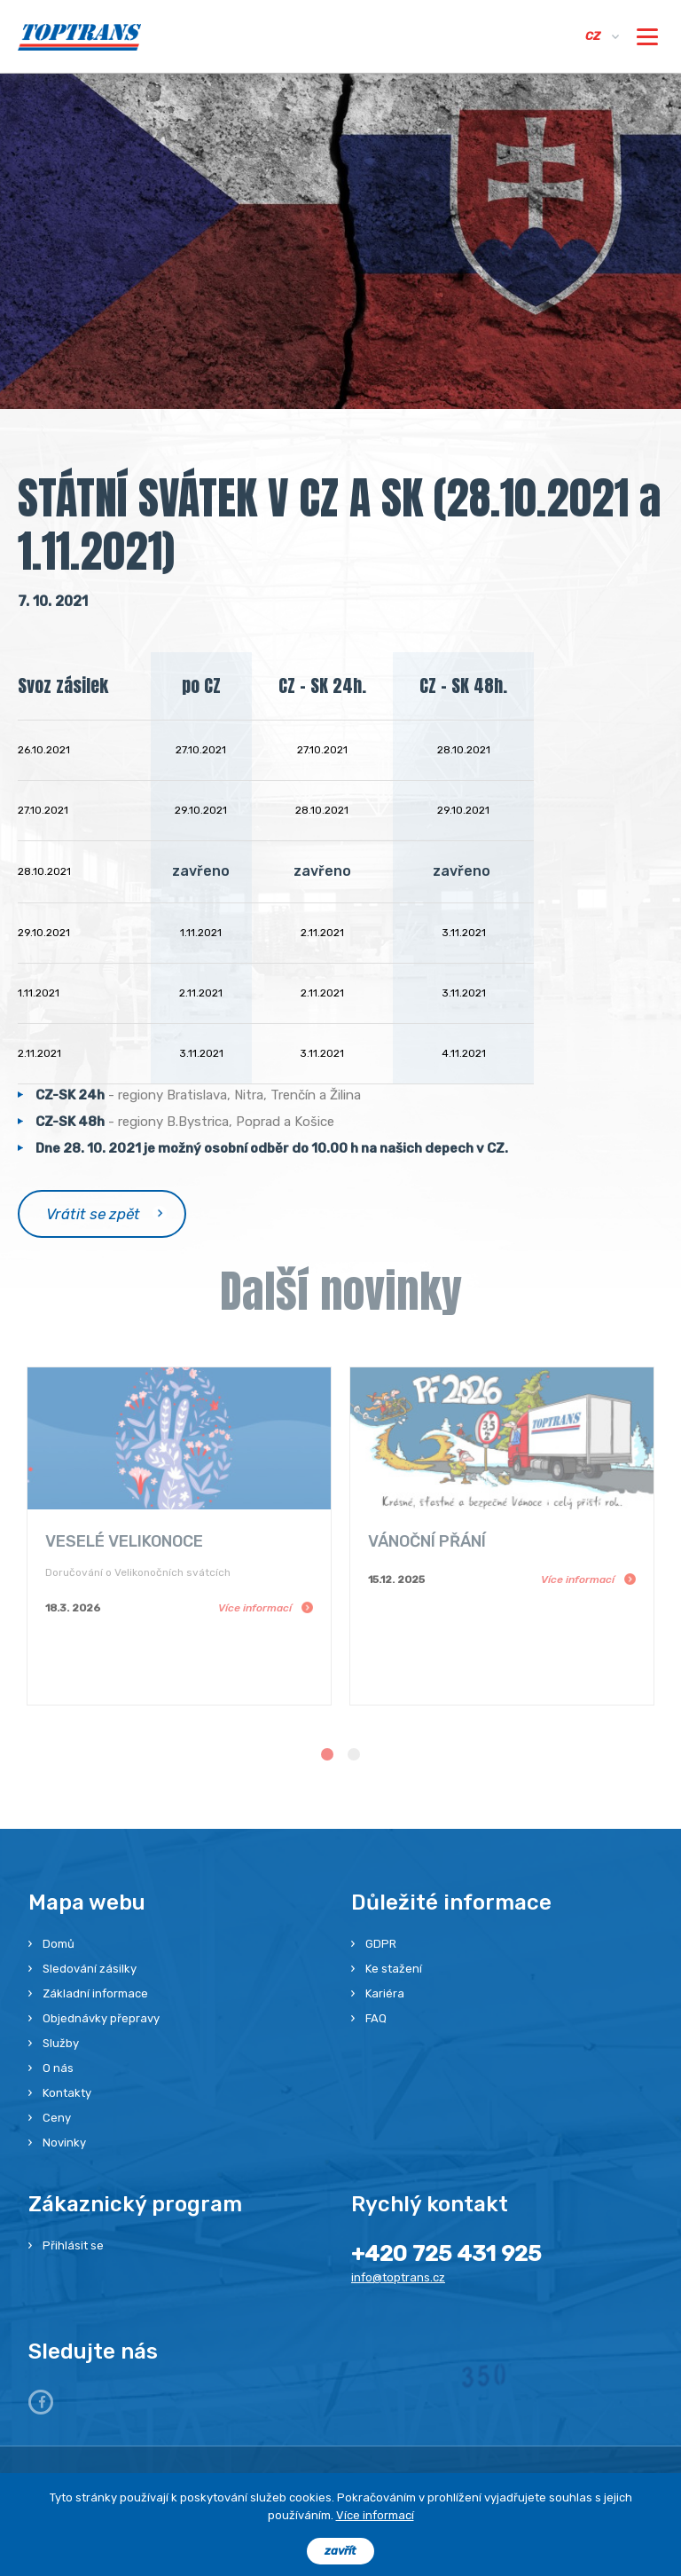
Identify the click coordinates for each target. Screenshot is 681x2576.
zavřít (340, 2550)
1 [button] (327, 1754)
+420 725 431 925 (446, 2253)
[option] (179, 1536)
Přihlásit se (73, 2245)
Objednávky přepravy (101, 2018)
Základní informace (95, 1993)
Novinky (64, 2142)
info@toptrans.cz (398, 2277)
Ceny (57, 2117)
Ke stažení (393, 1968)
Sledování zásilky (90, 1968)
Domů (58, 1943)
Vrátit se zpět (93, 1214)
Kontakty (67, 2092)
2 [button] (354, 1754)
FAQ (376, 2018)
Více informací (375, 2515)
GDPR (380, 1943)
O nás (58, 2068)
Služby (61, 2043)
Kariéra (384, 1993)
